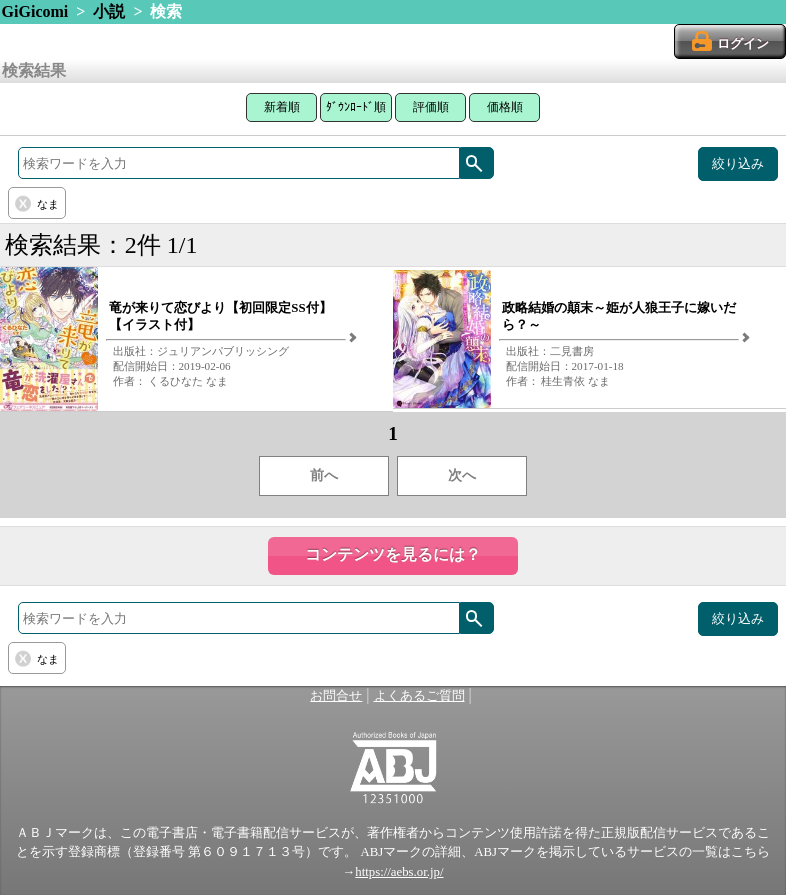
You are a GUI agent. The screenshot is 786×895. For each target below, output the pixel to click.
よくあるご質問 (419, 696)
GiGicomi (35, 11)
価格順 (505, 107)
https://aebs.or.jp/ (399, 872)
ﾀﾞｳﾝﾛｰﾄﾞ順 (356, 107)
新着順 (282, 107)
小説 (109, 11)
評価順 (431, 107)
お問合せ (336, 696)
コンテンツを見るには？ (393, 554)
